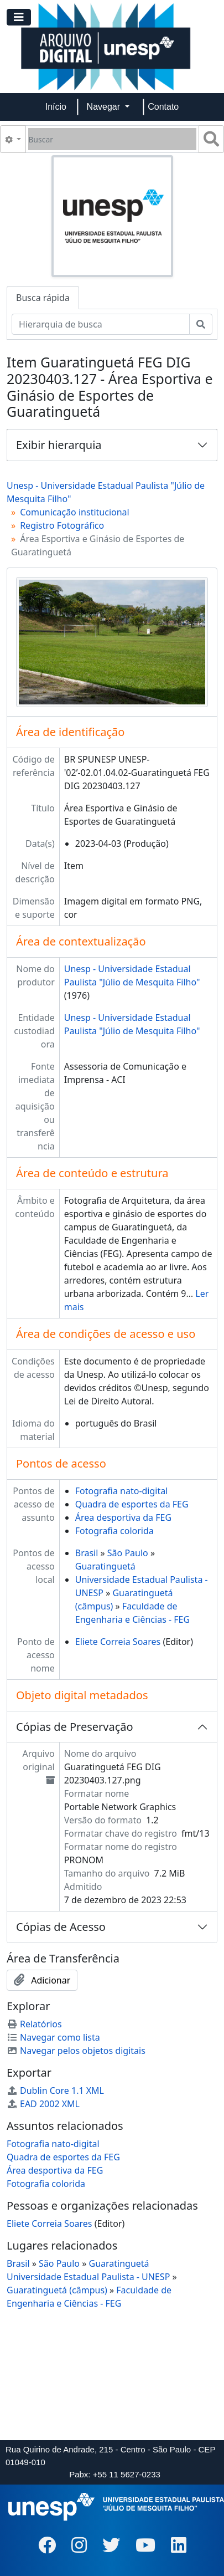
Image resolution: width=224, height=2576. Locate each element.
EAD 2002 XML (43, 2104)
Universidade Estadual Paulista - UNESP (88, 2277)
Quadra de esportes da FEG (132, 1504)
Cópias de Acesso (61, 1926)
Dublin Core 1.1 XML (55, 2090)
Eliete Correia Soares (118, 1641)
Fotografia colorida (114, 1531)
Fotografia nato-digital (121, 1491)
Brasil (86, 1553)
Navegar (105, 106)
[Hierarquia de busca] (101, 324)
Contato (163, 106)
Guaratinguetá (105, 1566)
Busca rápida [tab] (43, 298)
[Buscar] (112, 139)
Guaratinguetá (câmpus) (57, 2290)
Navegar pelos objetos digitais (76, 2051)
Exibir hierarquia (59, 444)
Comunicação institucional (74, 512)
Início (55, 106)
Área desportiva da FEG (123, 1517)
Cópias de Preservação (74, 1726)
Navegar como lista (53, 2037)
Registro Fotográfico (62, 525)
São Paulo (127, 1553)
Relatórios (34, 2024)
